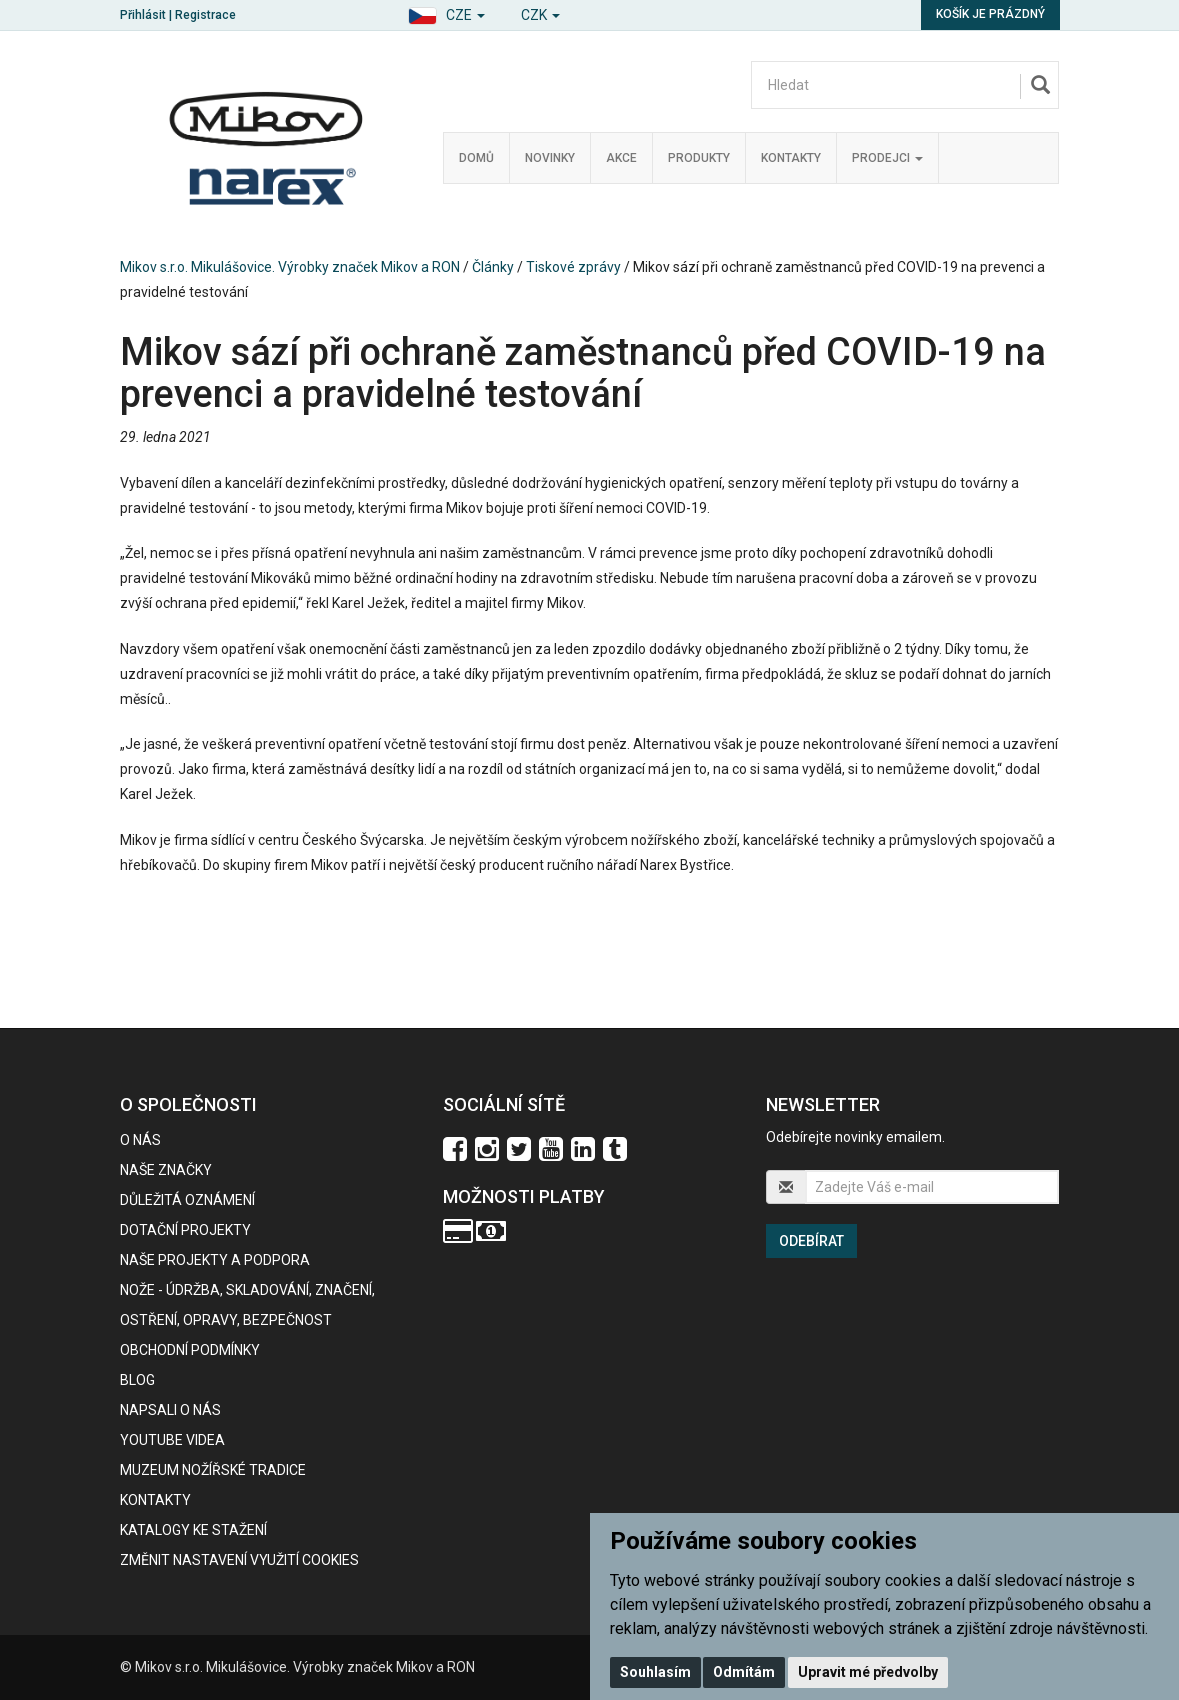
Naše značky (166, 1170)
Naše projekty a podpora (215, 1260)
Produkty (699, 158)
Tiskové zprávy (573, 267)
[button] (446, 12)
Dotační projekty (185, 1230)
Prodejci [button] (887, 158)
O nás (140, 1140)
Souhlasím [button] (655, 1672)
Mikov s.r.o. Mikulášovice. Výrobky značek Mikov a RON (290, 267)
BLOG (137, 1380)
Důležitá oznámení (187, 1200)
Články (493, 267)
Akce (621, 158)
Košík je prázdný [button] (990, 14)
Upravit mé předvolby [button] (868, 1672)
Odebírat (811, 1241)
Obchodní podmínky (190, 1350)
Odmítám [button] (744, 1672)
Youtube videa (172, 1440)
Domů (476, 158)
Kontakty (791, 158)
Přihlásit (143, 15)
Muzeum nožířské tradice (213, 1470)
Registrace (205, 15)
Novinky (550, 158)
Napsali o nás (170, 1410)
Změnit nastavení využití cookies (239, 1560)
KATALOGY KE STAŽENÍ (193, 1530)
